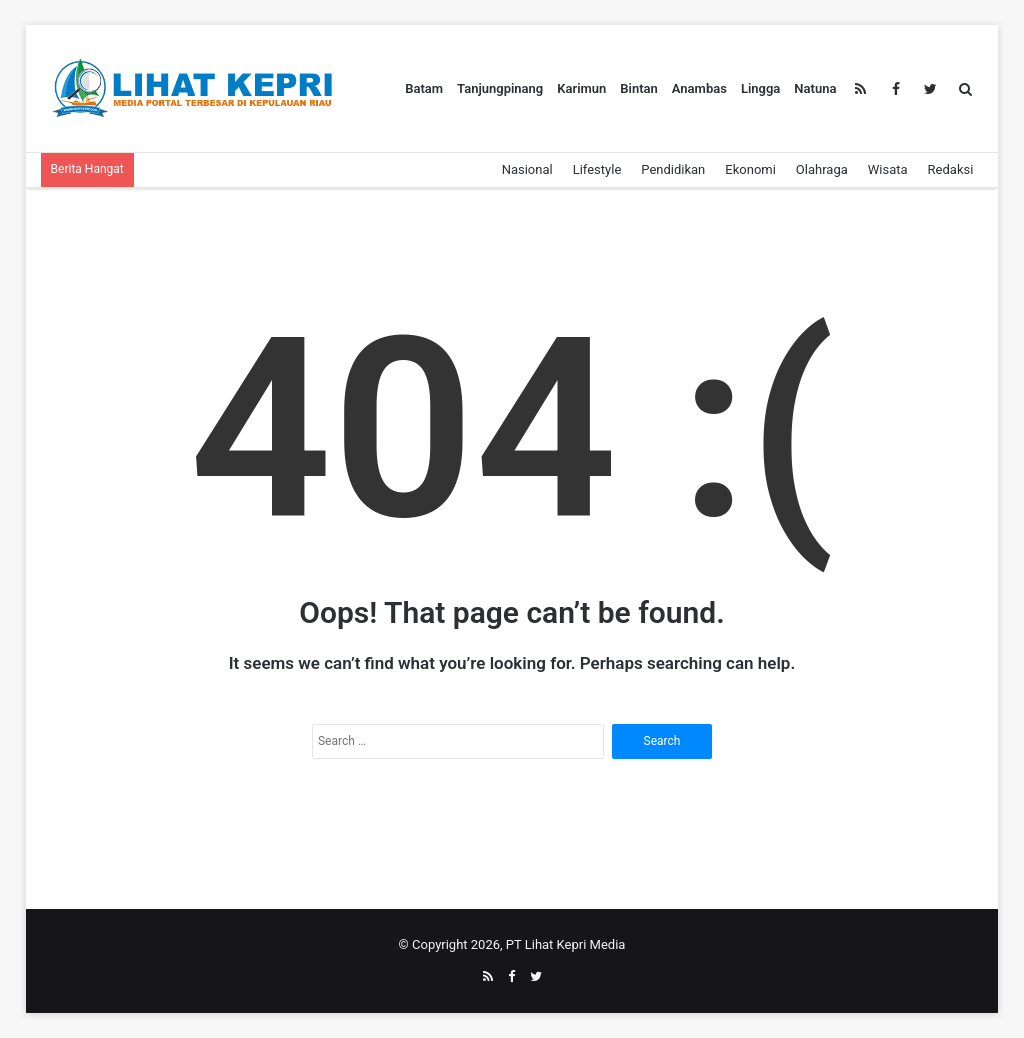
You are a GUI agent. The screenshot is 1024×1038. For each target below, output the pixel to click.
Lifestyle (597, 169)
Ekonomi (750, 169)
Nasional (527, 169)
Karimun (581, 88)
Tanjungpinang (500, 88)
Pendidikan (673, 169)
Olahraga (822, 169)
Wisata (888, 169)
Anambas (699, 88)
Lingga (760, 88)
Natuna (815, 88)
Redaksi (951, 169)
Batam (424, 88)
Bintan (639, 88)
